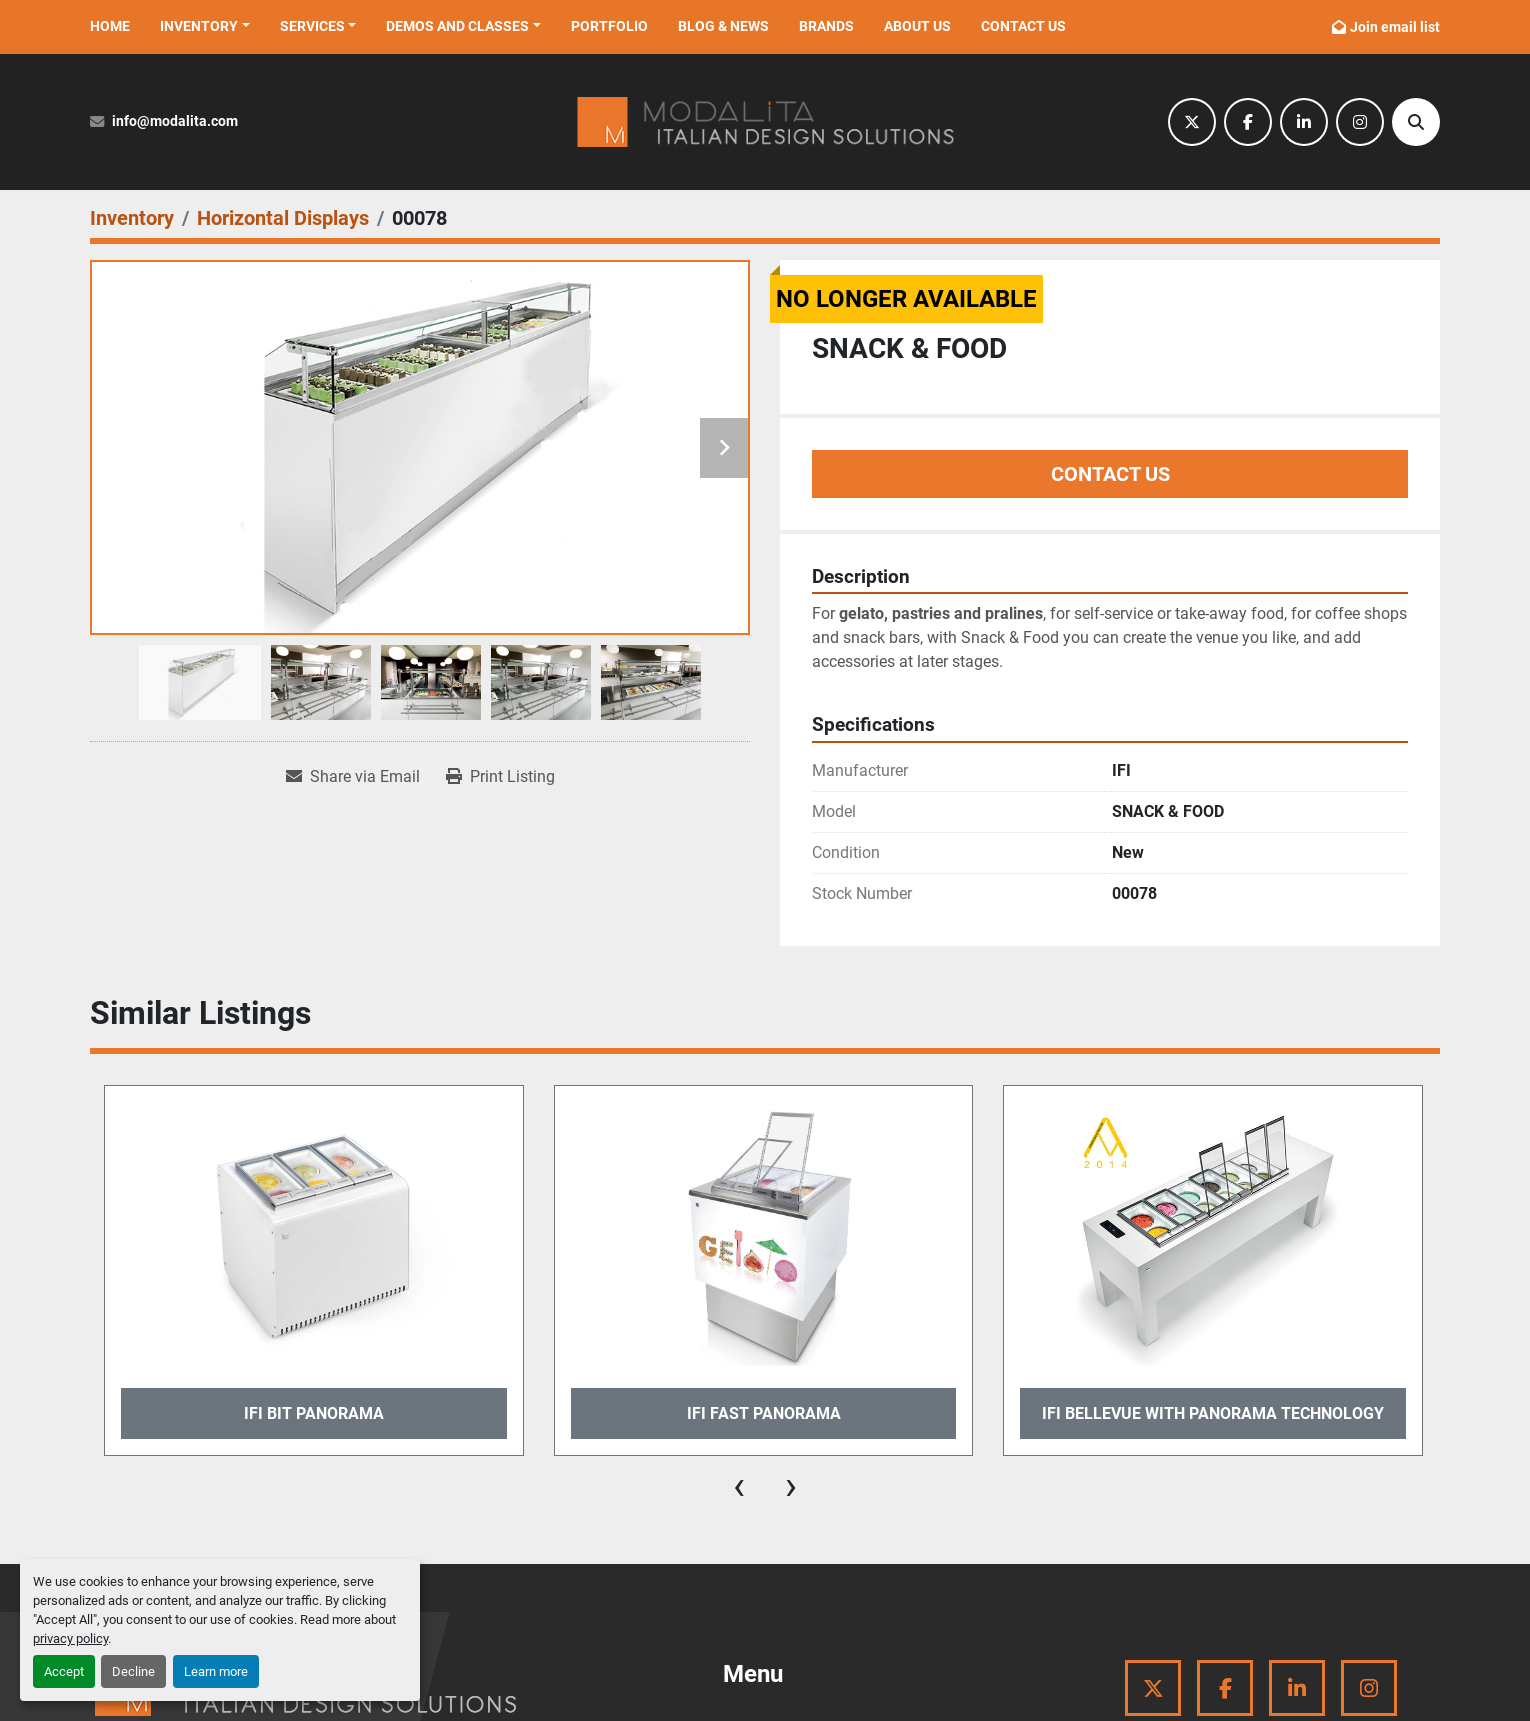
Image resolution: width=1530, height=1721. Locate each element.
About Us (917, 26)
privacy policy (70, 1638)
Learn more (216, 1671)
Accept (64, 1671)
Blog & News (723, 26)
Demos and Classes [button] (457, 26)
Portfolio (609, 26)
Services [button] (312, 26)
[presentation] (739, 1486)
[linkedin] (1304, 122)
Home (110, 26)
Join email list (1395, 27)
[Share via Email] (353, 777)
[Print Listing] (500, 777)
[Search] (1416, 122)
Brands (826, 26)
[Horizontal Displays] (283, 218)
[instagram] (1360, 122)
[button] (205, 26)
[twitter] (1192, 122)
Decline (133, 1671)
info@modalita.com (175, 121)
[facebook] (1248, 122)
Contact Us (1023, 26)
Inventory (199, 26)
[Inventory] (132, 218)
